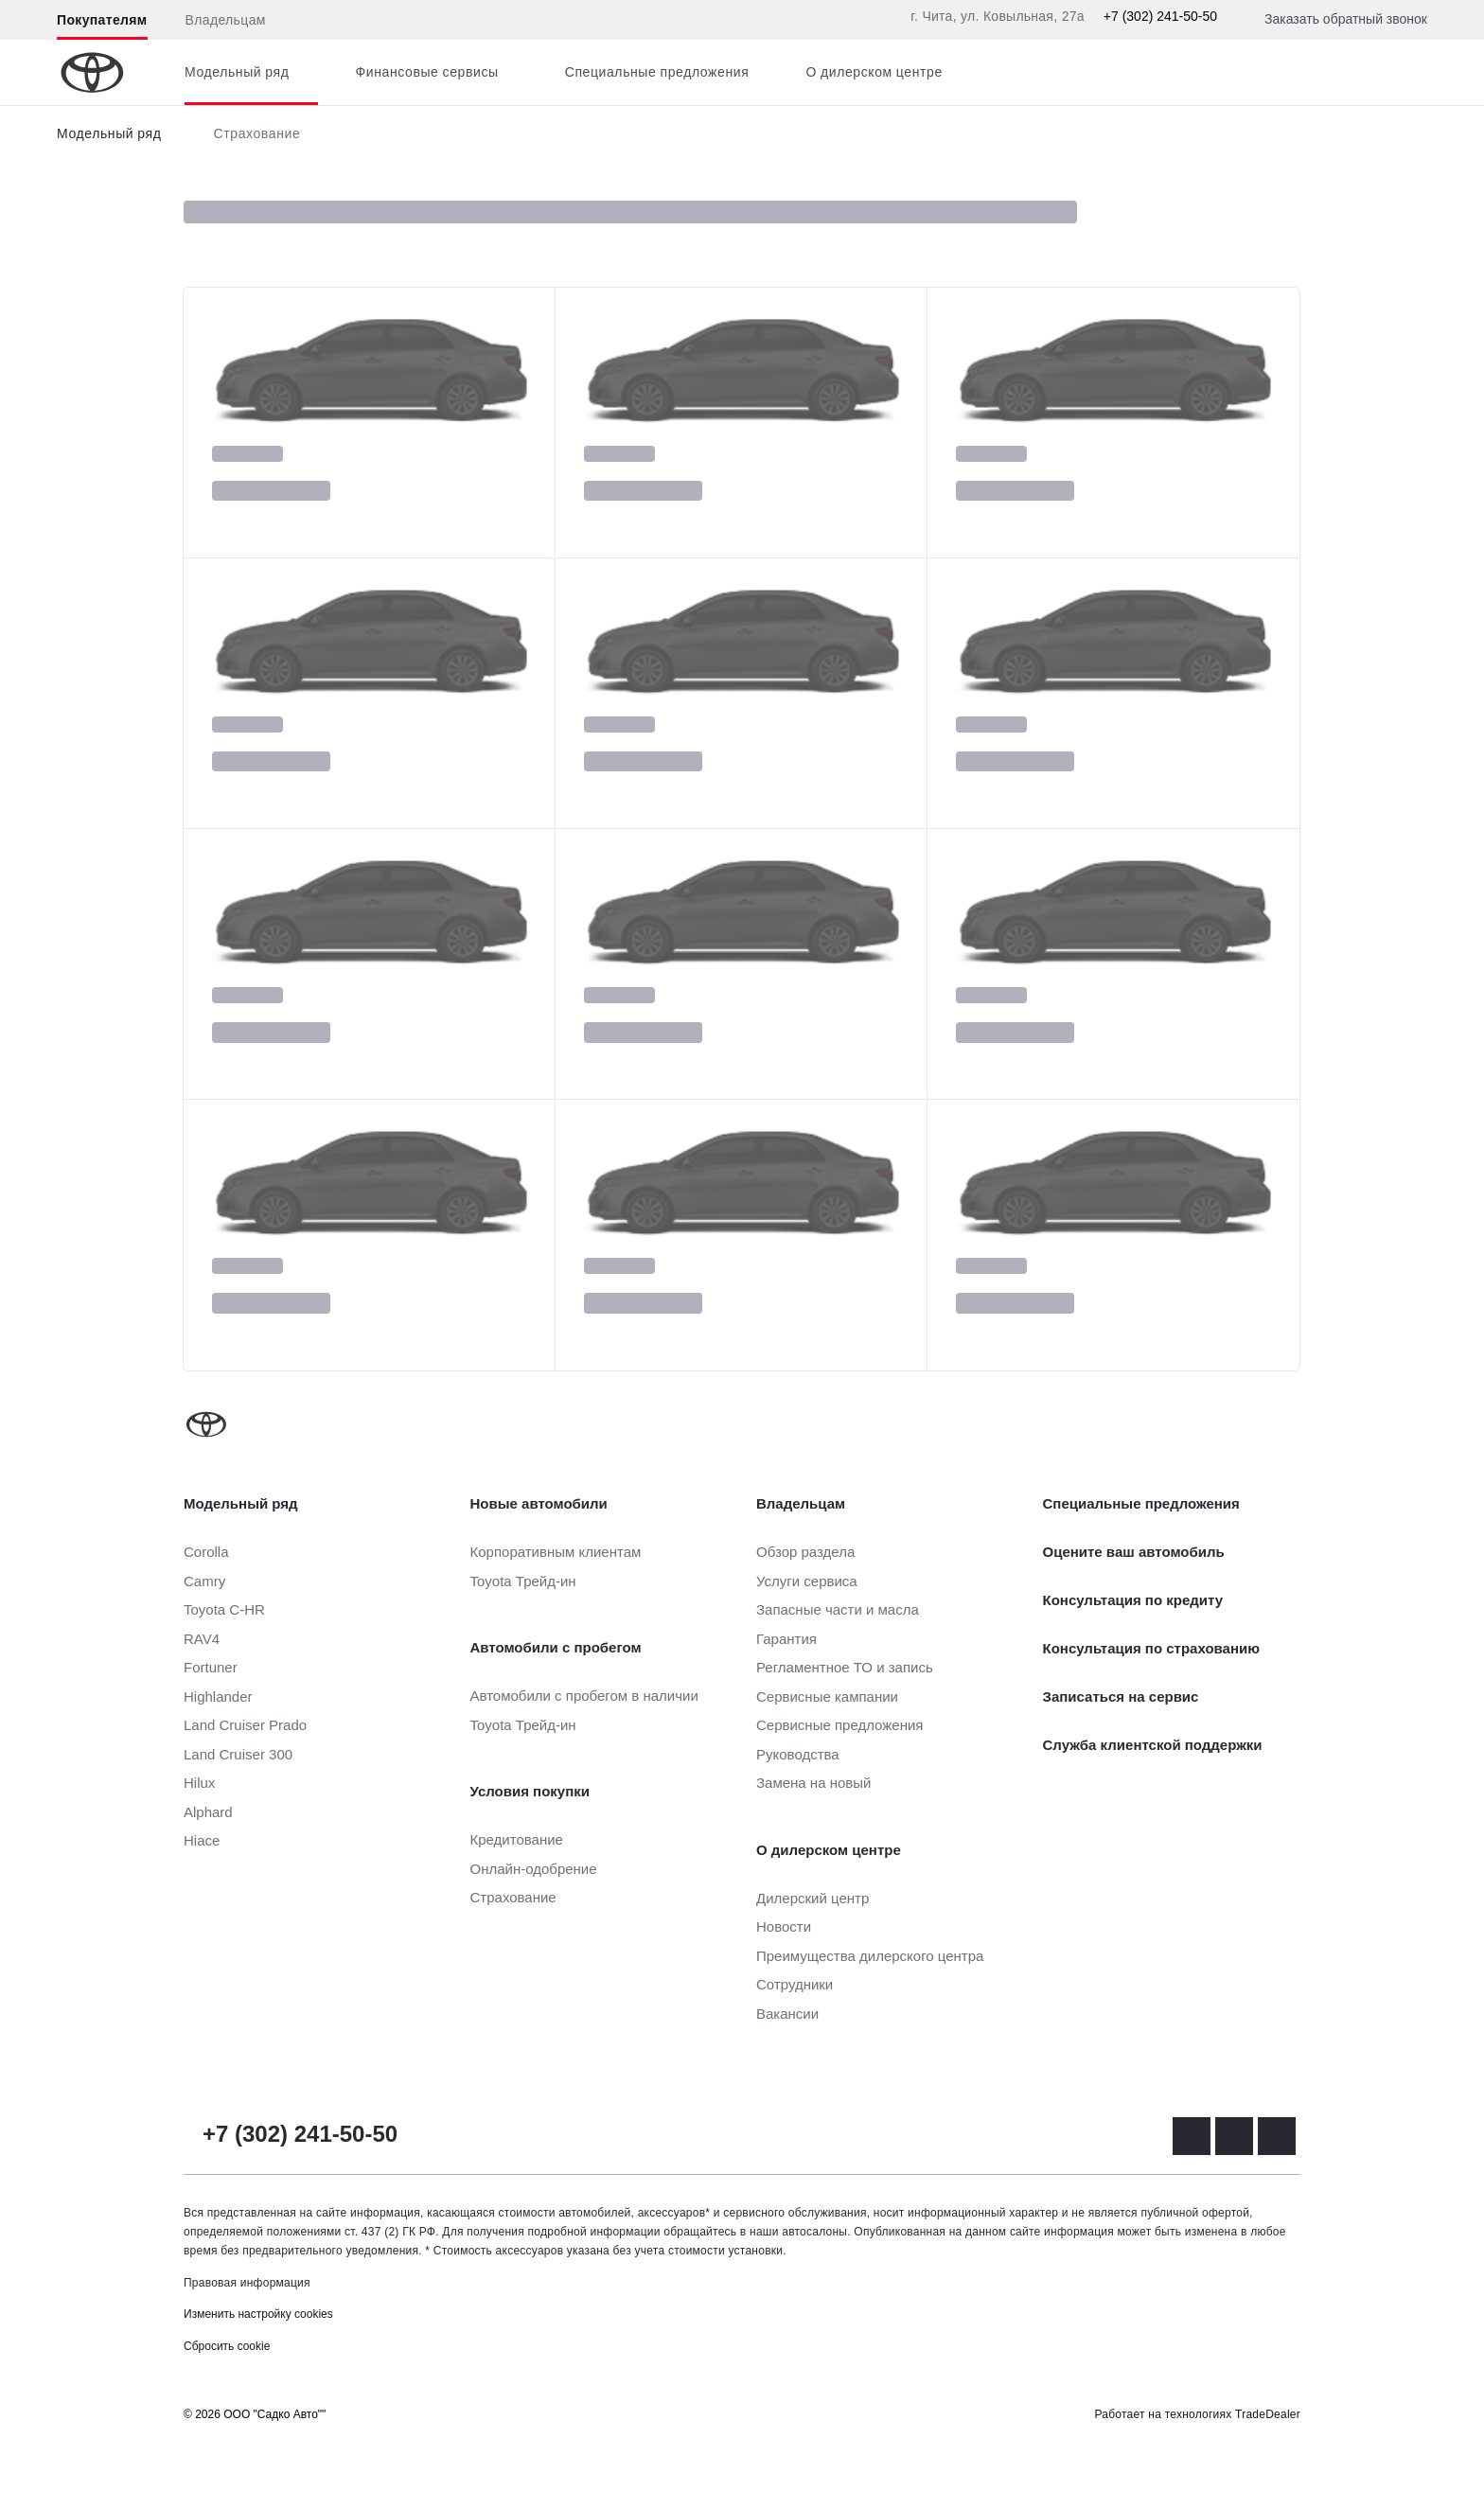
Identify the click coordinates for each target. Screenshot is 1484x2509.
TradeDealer (1267, 2414)
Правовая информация (247, 2282)
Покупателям (102, 19)
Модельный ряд (109, 133)
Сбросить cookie (227, 2346)
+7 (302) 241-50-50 (1160, 16)
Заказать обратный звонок (1345, 19)
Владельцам (226, 19)
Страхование (257, 133)
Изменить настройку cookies (258, 2314)
